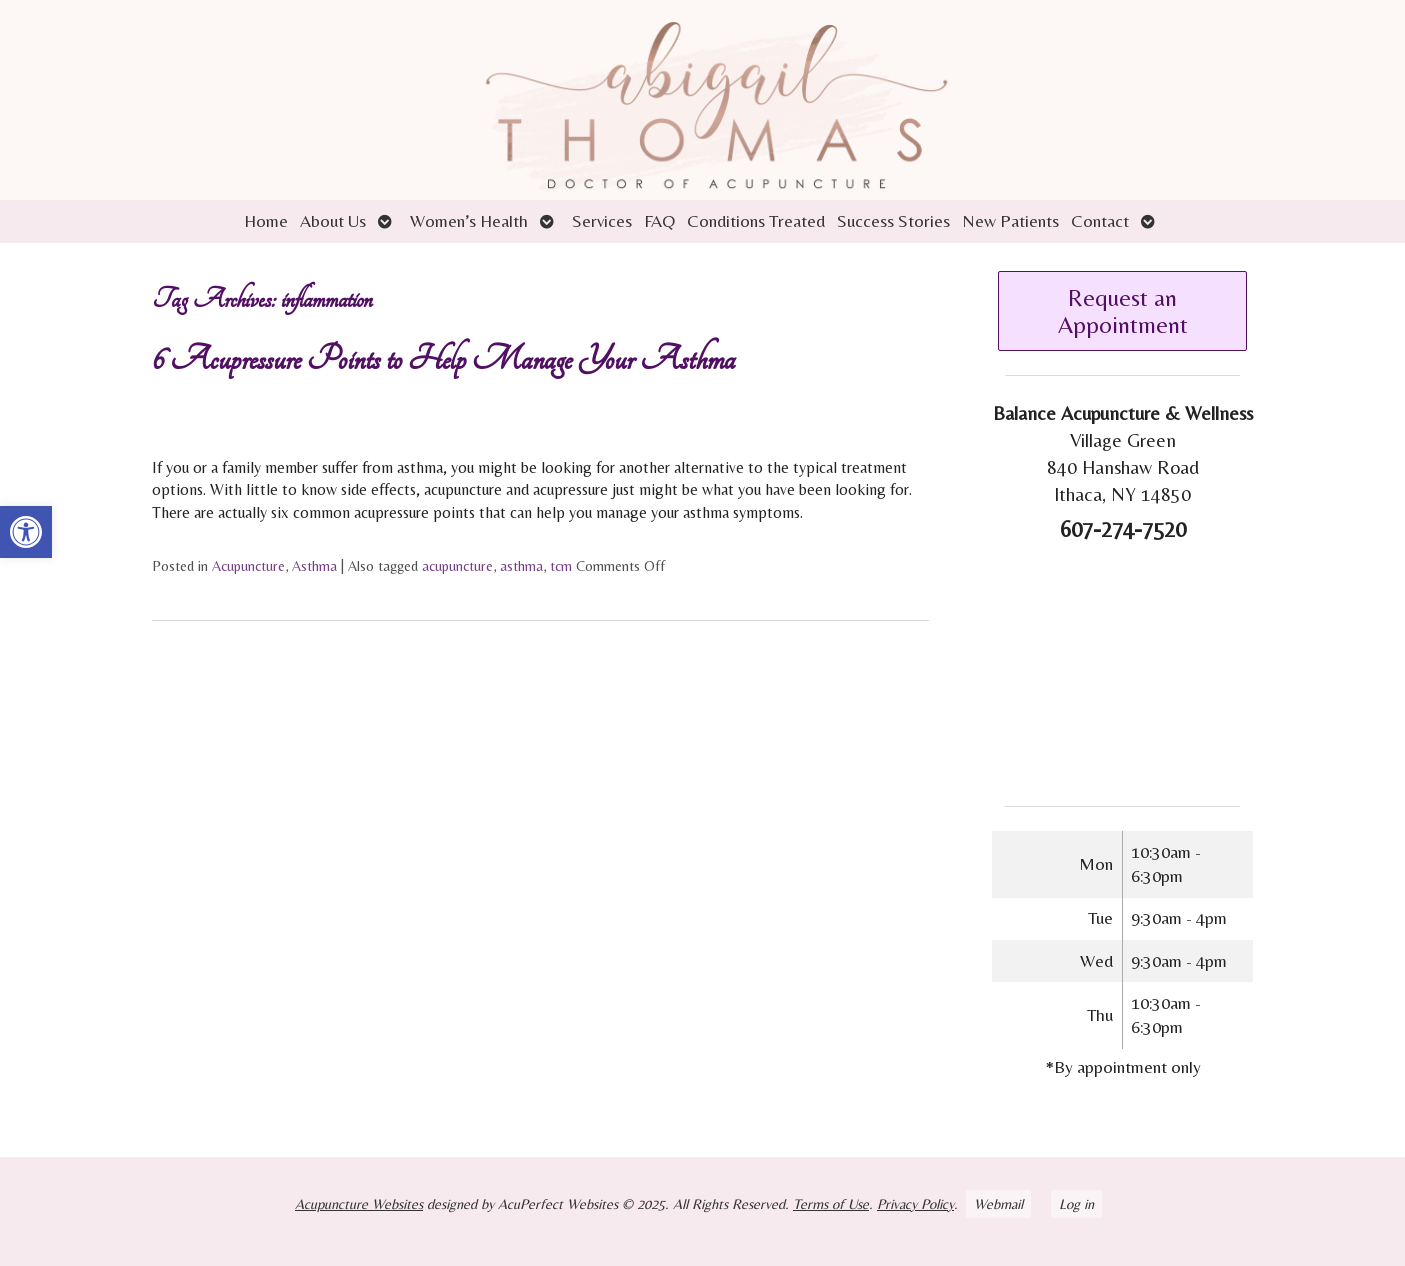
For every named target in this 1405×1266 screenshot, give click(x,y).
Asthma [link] (314, 566)
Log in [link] (1076, 1204)
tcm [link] (561, 566)
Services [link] (602, 221)
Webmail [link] (998, 1204)
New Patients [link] (1010, 221)
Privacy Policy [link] (915, 1204)
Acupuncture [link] (248, 566)
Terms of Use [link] (831, 1204)
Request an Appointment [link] (1123, 311)
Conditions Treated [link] (756, 221)
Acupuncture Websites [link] (359, 1204)
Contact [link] (1100, 221)
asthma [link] (521, 566)
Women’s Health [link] (469, 221)
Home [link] (266, 221)
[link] (26, 532)
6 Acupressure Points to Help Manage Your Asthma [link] (443, 359)
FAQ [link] (659, 221)
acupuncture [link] (457, 566)
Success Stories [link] (893, 221)
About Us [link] (333, 221)
